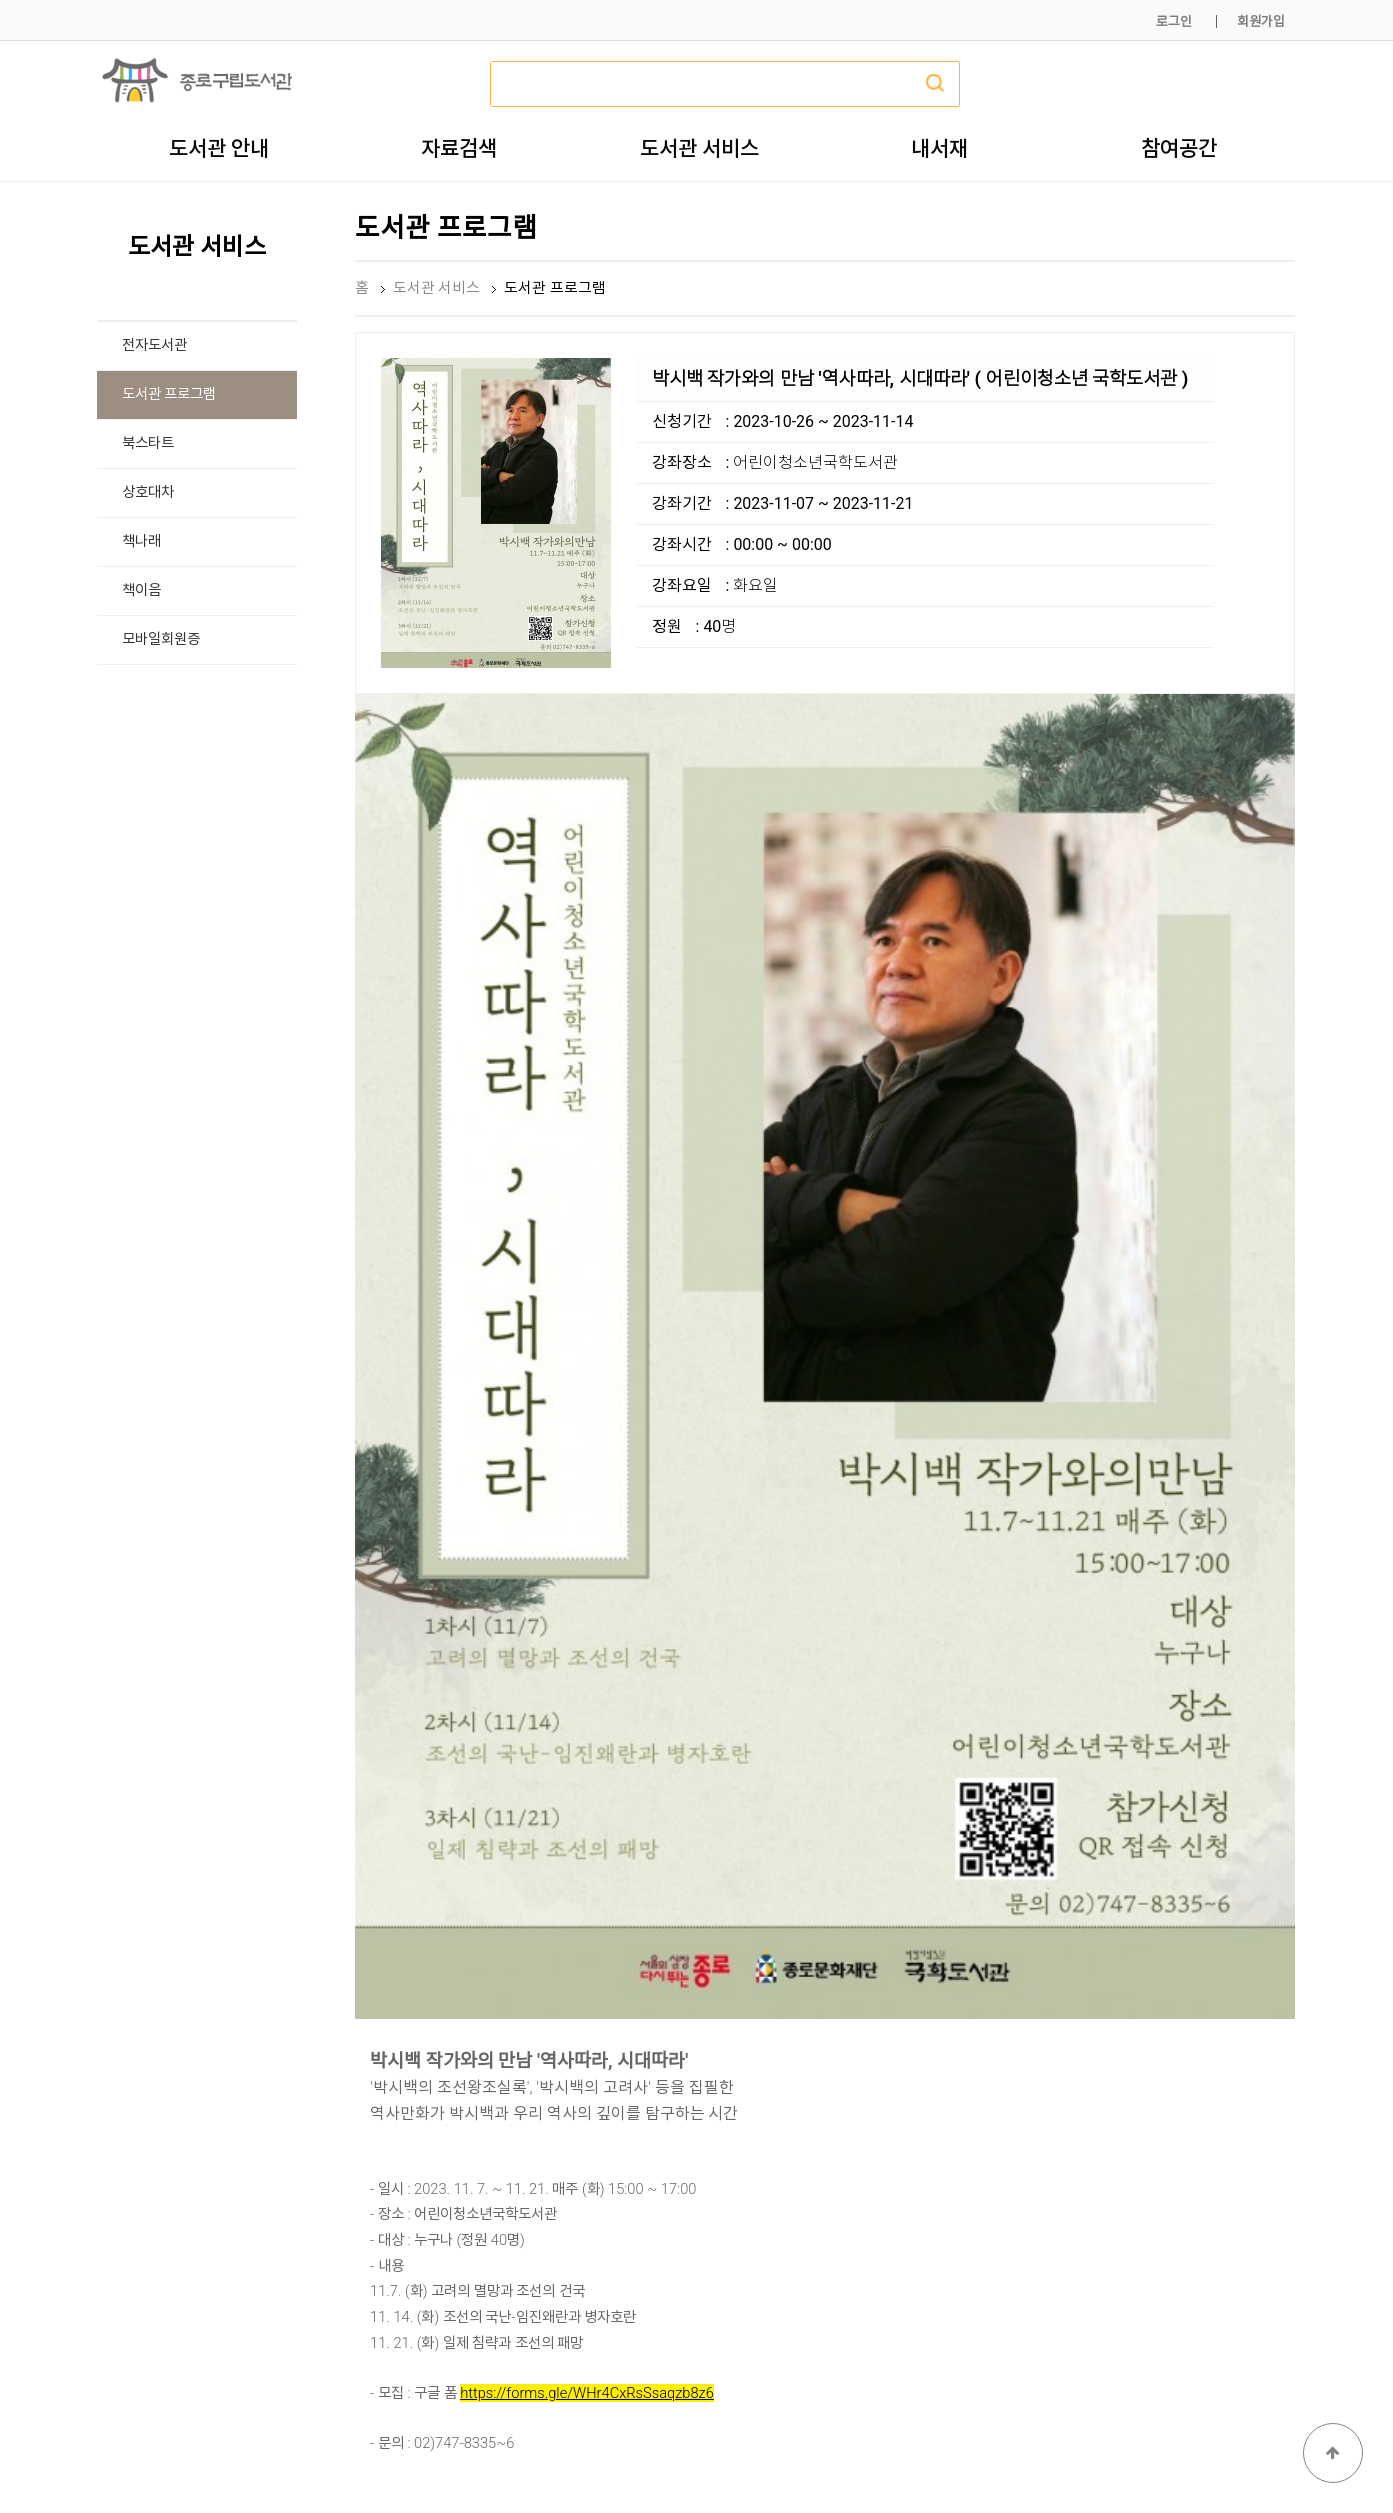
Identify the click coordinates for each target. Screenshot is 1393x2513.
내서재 (939, 148)
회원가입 (1261, 21)
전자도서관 (154, 345)
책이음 (141, 590)
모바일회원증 (161, 639)
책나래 (141, 541)
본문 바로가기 (0, 0)
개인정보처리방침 (1024, 2450)
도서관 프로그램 (169, 394)
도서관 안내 (219, 148)
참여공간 (1179, 148)
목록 (1263, 2087)
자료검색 (459, 148)
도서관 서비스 (699, 148)
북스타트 (148, 443)
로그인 (1174, 21)
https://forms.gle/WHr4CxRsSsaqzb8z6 (587, 1914)
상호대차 (148, 492)
